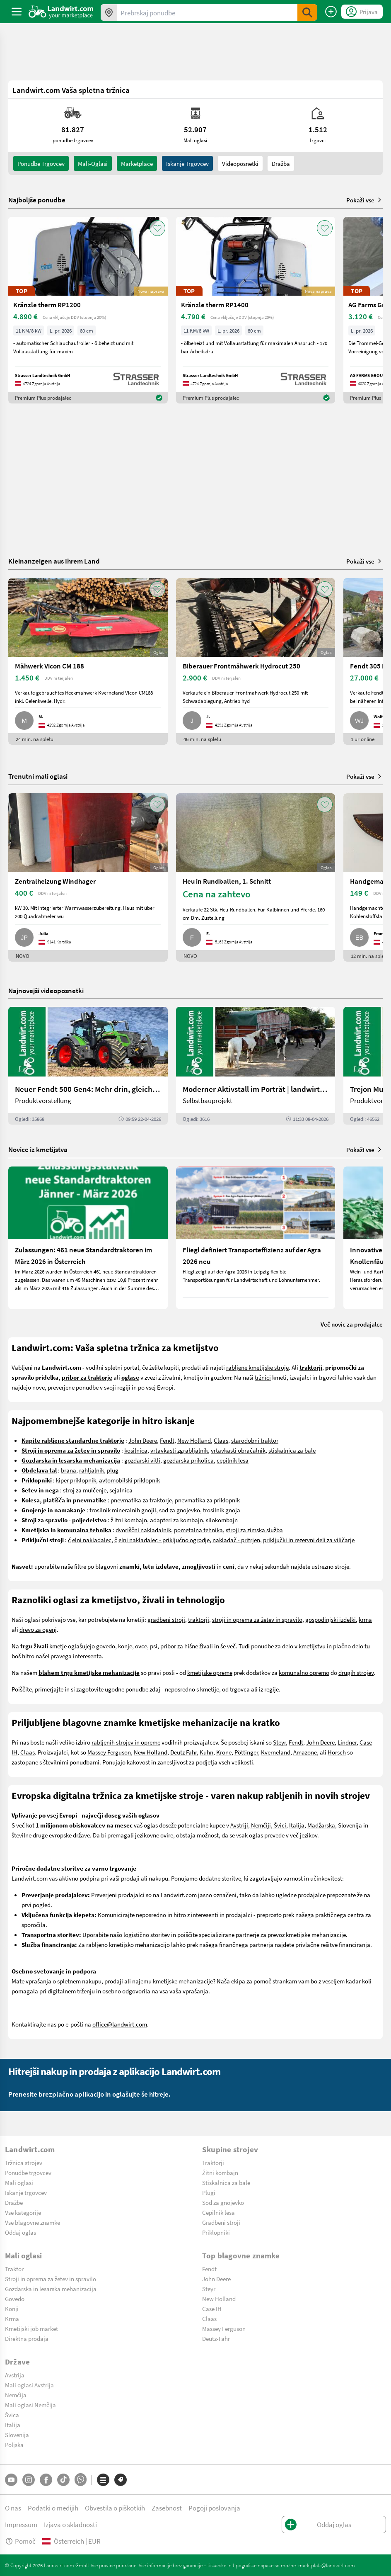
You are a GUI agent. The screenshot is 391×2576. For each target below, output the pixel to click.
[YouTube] (11, 2480)
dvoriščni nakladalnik (143, 1530)
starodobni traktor (254, 1440)
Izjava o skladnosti (70, 2524)
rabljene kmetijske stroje (257, 1367)
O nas (13, 2508)
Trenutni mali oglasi (38, 776)
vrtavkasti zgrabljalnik (179, 1450)
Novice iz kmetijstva (38, 1149)
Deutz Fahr (183, 1752)
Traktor (14, 2269)
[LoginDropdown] (362, 12)
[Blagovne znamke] (120, 2480)
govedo (105, 1646)
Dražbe (14, 2202)
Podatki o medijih (53, 2508)
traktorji (198, 1619)
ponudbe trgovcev (41, 163)
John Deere (142, 1440)
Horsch (337, 1752)
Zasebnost (167, 2508)
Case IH (212, 2308)
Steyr (279, 1742)
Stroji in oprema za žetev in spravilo (50, 2279)
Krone (224, 1752)
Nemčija (16, 2395)
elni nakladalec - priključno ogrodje (164, 1540)
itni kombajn (130, 1520)
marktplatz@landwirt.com (326, 2565)
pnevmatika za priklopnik (207, 1500)
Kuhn (206, 1752)
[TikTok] (63, 2480)
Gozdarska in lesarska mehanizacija (51, 2288)
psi (153, 1646)
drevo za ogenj (38, 1629)
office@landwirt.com (119, 2024)
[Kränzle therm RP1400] (255, 310)
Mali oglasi (19, 2182)
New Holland (194, 1440)
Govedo (14, 2298)
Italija (296, 1825)
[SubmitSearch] (307, 12)
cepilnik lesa (233, 1460)
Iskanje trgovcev (187, 163)
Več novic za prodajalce (352, 1324)
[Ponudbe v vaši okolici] (109, 12)
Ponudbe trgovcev (28, 2172)
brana (68, 1470)
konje (125, 1646)
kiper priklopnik (76, 1480)
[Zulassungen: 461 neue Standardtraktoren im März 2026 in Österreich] (88, 1237)
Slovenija (17, 2434)
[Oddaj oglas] (331, 12)
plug (112, 1470)
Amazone (305, 1752)
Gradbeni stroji (221, 2222)
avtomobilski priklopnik (129, 1480)
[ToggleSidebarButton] (16, 11)
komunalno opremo (304, 1672)
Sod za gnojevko (223, 2202)
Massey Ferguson (109, 1752)
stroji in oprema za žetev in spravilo (257, 1619)
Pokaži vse (364, 200)
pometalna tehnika (198, 1530)
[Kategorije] (103, 2480)
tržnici (263, 1377)
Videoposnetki (240, 163)
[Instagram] (28, 2480)
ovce (141, 1646)
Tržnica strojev (23, 2162)
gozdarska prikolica (188, 1460)
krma (365, 1619)
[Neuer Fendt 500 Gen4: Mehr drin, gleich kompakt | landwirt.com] (88, 1066)
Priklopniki (216, 2232)
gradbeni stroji (166, 1619)
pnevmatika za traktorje (141, 1500)
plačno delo (348, 1646)
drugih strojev (356, 1672)
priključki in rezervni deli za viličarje (309, 1540)
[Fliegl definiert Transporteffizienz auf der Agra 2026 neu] (255, 1237)
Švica (12, 2415)
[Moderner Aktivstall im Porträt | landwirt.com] (255, 1066)
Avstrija (14, 2375)
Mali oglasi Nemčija (30, 2405)
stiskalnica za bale (292, 1450)
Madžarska (321, 1825)
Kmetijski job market (31, 2328)
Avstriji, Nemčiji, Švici (258, 1825)
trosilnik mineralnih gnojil (122, 1510)
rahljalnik (91, 1470)
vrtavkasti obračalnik (238, 1450)
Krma (12, 2318)
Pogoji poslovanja (214, 2508)
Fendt (167, 1440)
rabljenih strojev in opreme (126, 1742)
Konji (12, 2308)
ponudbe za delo (272, 1646)
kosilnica (135, 1450)
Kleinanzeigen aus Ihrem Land (54, 561)
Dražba (281, 163)
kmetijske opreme (209, 1672)
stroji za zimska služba (254, 1530)
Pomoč (20, 2541)
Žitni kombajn (220, 2172)
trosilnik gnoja (221, 1510)
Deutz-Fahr (216, 2338)
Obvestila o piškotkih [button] (115, 2508)
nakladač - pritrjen (236, 1540)
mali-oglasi (93, 163)
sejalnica (121, 1490)
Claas (221, 1440)
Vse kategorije (23, 2212)
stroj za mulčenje (84, 1490)
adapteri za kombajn (176, 1520)
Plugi (208, 2192)
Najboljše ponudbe (36, 200)
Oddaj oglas (20, 2232)
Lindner (347, 1742)
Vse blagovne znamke (32, 2222)
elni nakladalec (91, 1540)
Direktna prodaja (26, 2338)
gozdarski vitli (142, 1460)
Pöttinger (246, 1752)
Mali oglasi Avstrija (29, 2385)
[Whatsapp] (80, 2480)
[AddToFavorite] (157, 228)
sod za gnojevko (179, 1510)
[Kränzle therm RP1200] (88, 310)
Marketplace (137, 163)
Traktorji (213, 2162)
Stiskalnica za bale (226, 2182)
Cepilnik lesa (218, 2212)
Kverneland (275, 1752)
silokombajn (222, 1520)
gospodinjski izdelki (330, 1619)
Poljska (14, 2444)
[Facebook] (46, 2480)
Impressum (21, 2524)
